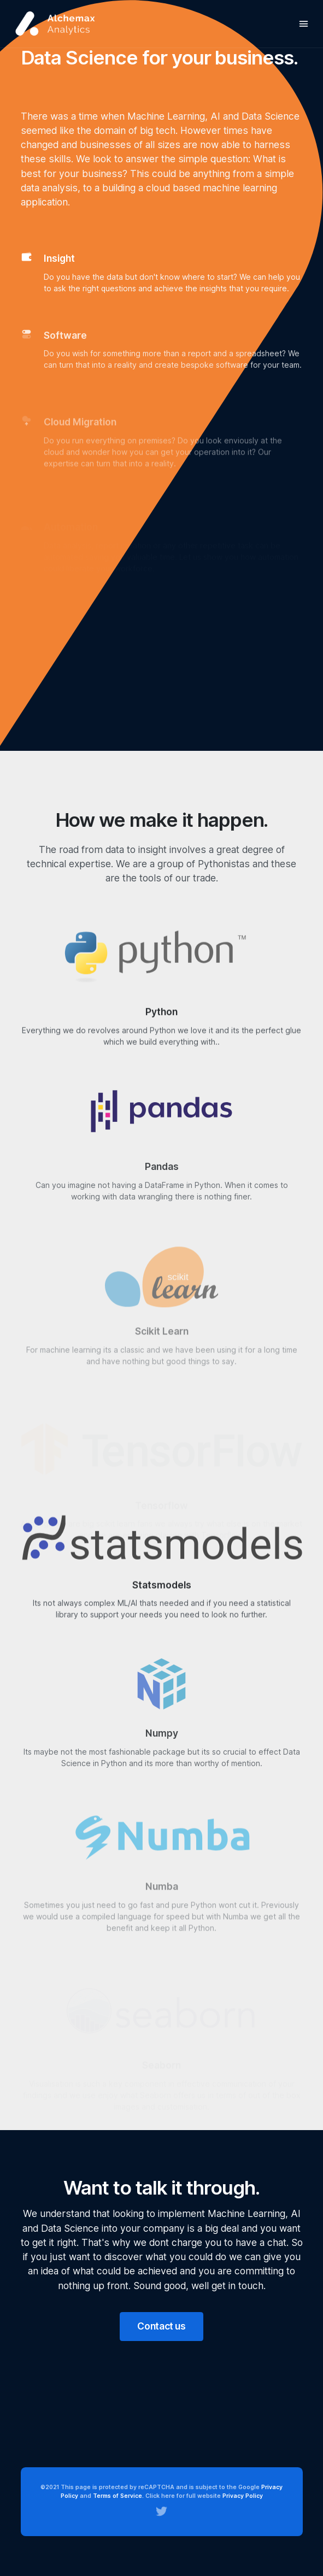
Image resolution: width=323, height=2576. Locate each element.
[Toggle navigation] (303, 24)
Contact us (161, 2326)
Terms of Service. (118, 2495)
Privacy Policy (242, 2495)
